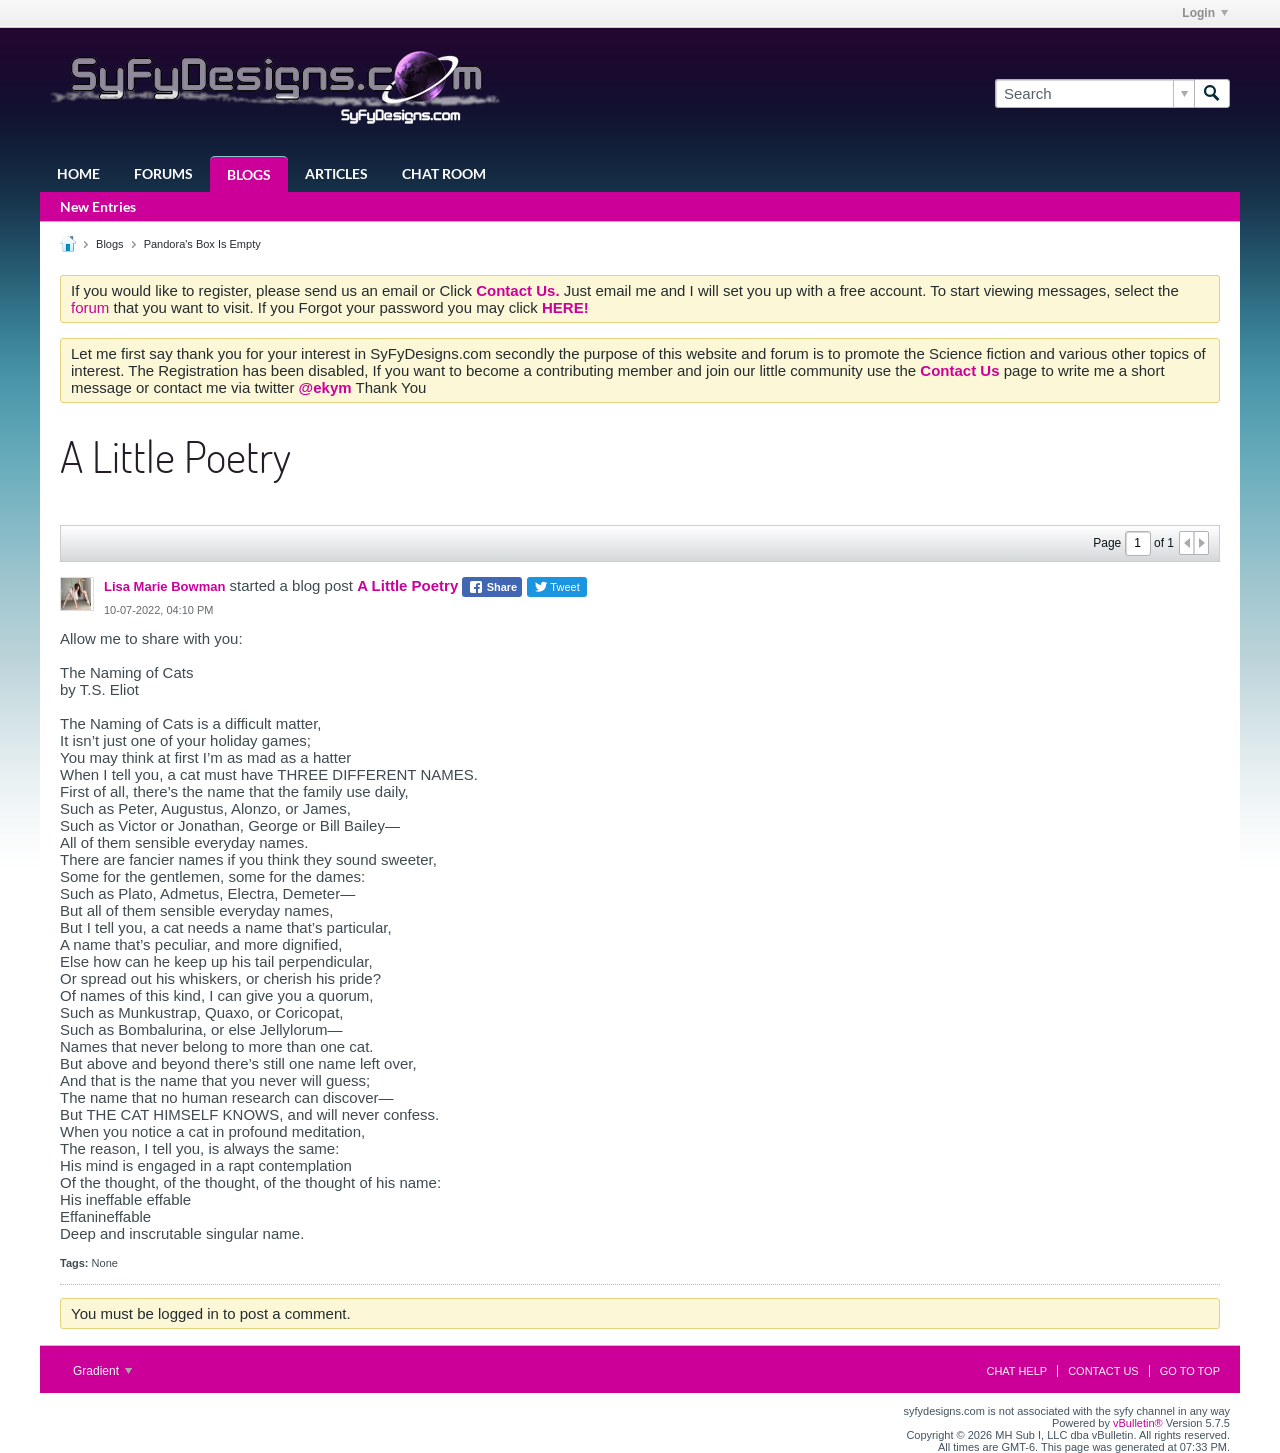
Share (493, 587)
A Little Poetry (407, 585)
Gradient (102, 1371)
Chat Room (444, 173)
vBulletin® (1138, 1423)
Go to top (1190, 1371)
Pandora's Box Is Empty (202, 244)
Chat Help (1016, 1371)
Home (78, 173)
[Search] (1094, 93)
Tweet (557, 587)
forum (92, 307)
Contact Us (1103, 1371)
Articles (336, 173)
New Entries (98, 206)
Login (1205, 13)
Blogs (249, 174)
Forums (163, 173)
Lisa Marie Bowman (164, 586)
